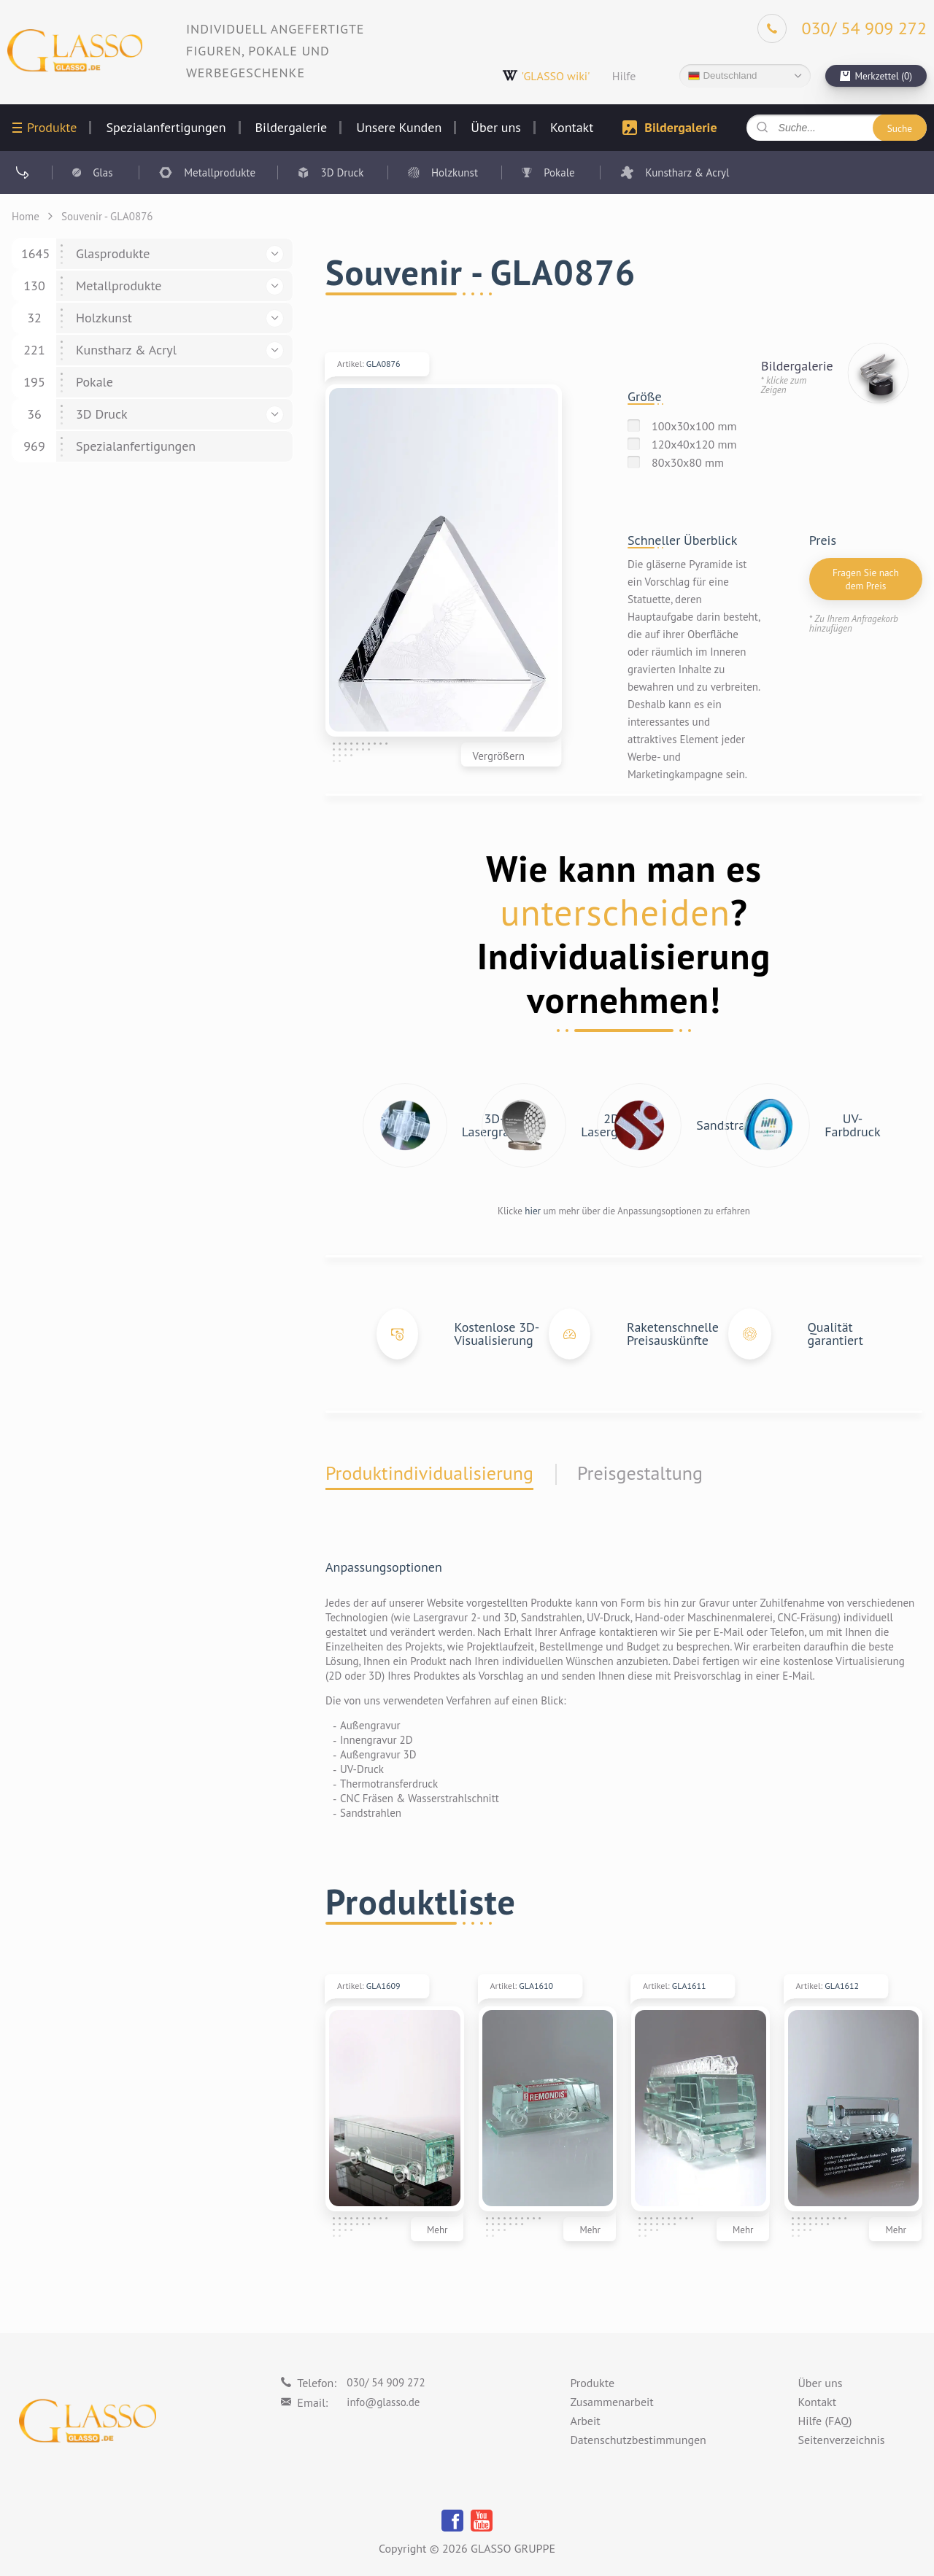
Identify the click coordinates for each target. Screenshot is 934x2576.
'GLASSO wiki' (546, 75)
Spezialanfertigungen (165, 127)
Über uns (496, 127)
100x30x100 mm (694, 426)
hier (533, 1211)
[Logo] (74, 50)
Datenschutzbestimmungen (638, 2440)
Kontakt (571, 127)
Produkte (52, 127)
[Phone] (842, 28)
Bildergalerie (291, 127)
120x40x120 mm (694, 444)
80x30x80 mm (688, 462)
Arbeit (585, 2421)
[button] (275, 254)
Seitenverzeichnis (841, 2440)
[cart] (876, 76)
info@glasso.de (383, 2402)
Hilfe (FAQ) (825, 2421)
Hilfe (624, 76)
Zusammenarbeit (611, 2402)
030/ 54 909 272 (386, 2382)
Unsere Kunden (398, 127)
